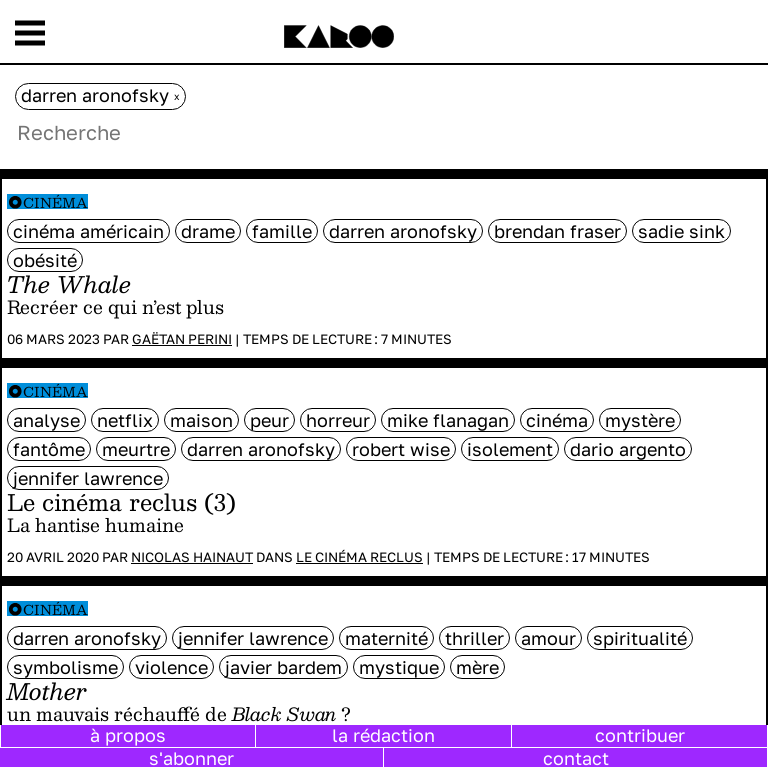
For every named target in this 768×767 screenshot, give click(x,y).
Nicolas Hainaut (192, 557)
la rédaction (383, 735)
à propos (128, 735)
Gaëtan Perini (182, 339)
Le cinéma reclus (359, 557)
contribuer (640, 735)
